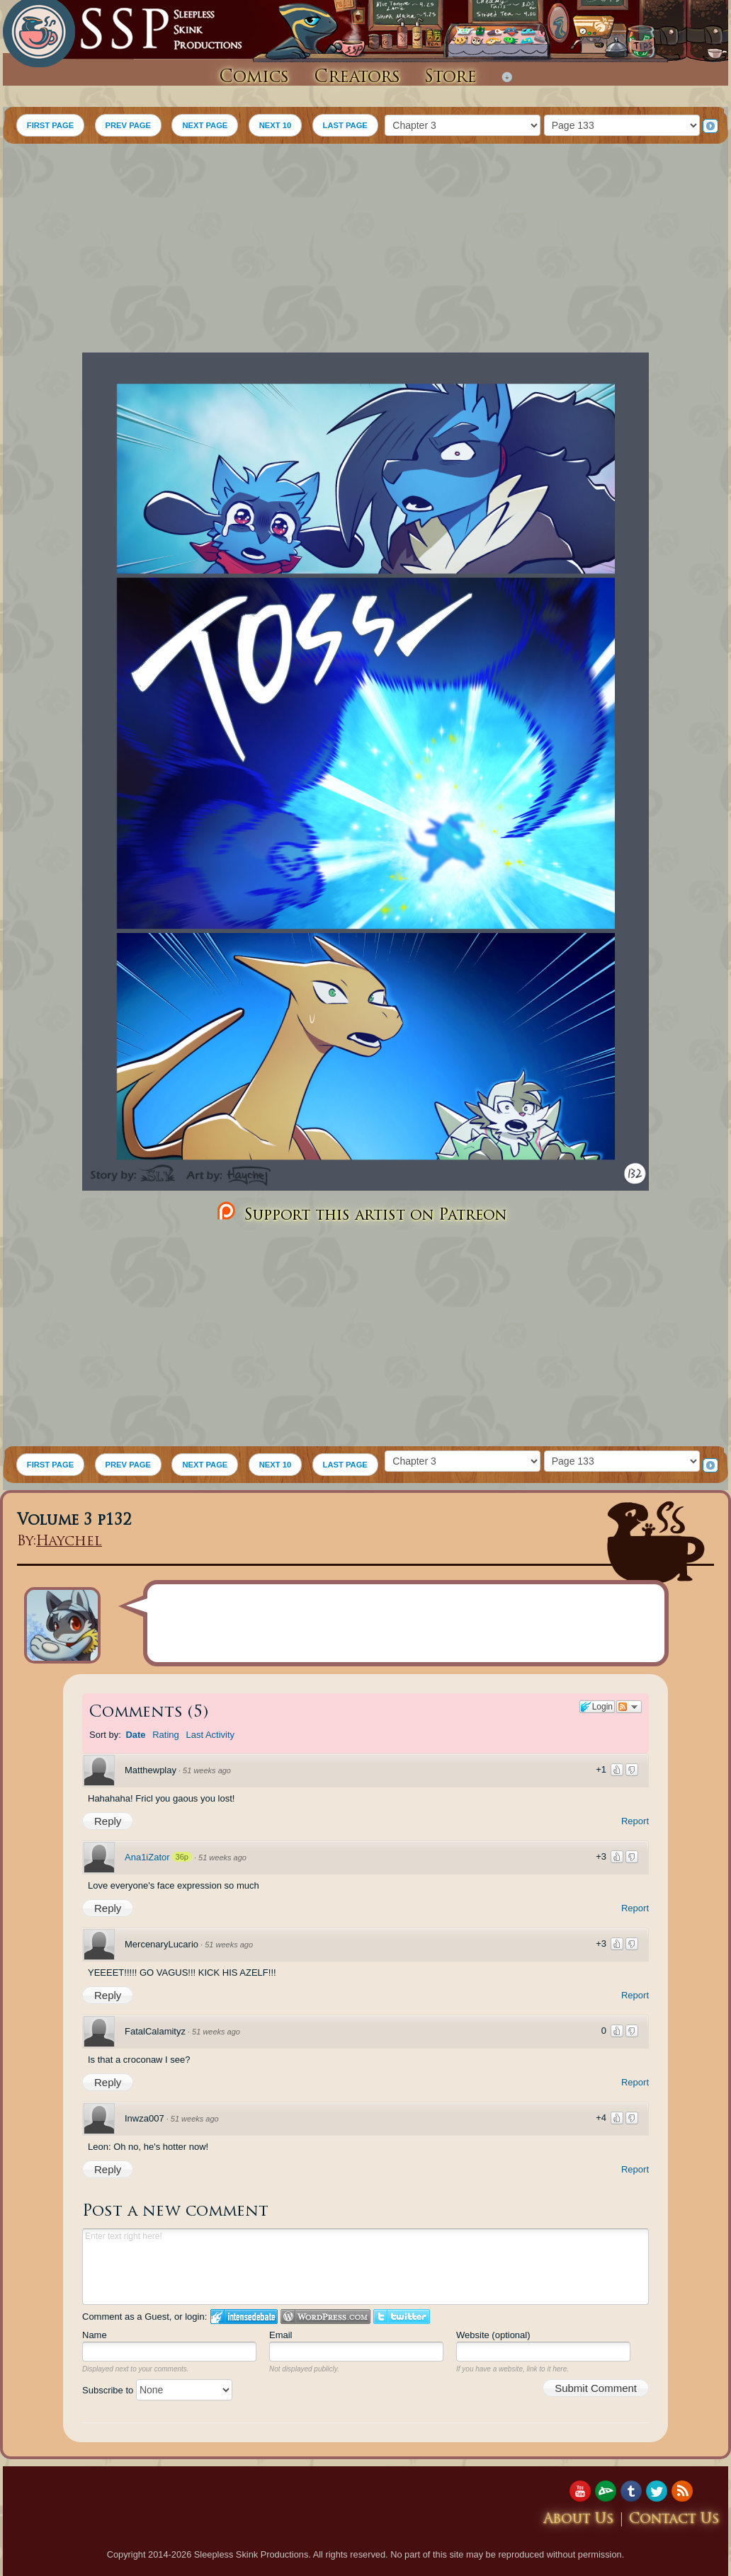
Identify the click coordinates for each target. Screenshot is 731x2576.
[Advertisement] (365, 250)
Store (450, 77)
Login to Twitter (401, 2316)
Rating (165, 1734)
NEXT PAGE (204, 125)
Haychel (69, 1542)
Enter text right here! (365, 2266)
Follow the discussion (629, 1706)
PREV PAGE (128, 125)
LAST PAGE (345, 125)
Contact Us (674, 2519)
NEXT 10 (275, 125)
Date (135, 1734)
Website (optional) (493, 2335)
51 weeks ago (207, 1770)
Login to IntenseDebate (244, 2316)
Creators (357, 77)
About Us (578, 2519)
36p (182, 1857)
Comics (254, 77)
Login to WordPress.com (325, 2316)
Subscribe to (157, 2390)
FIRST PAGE (50, 125)
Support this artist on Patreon (360, 1212)
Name (94, 2335)
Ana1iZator (147, 1857)
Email (281, 2335)
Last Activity (210, 1734)
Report (635, 1821)
